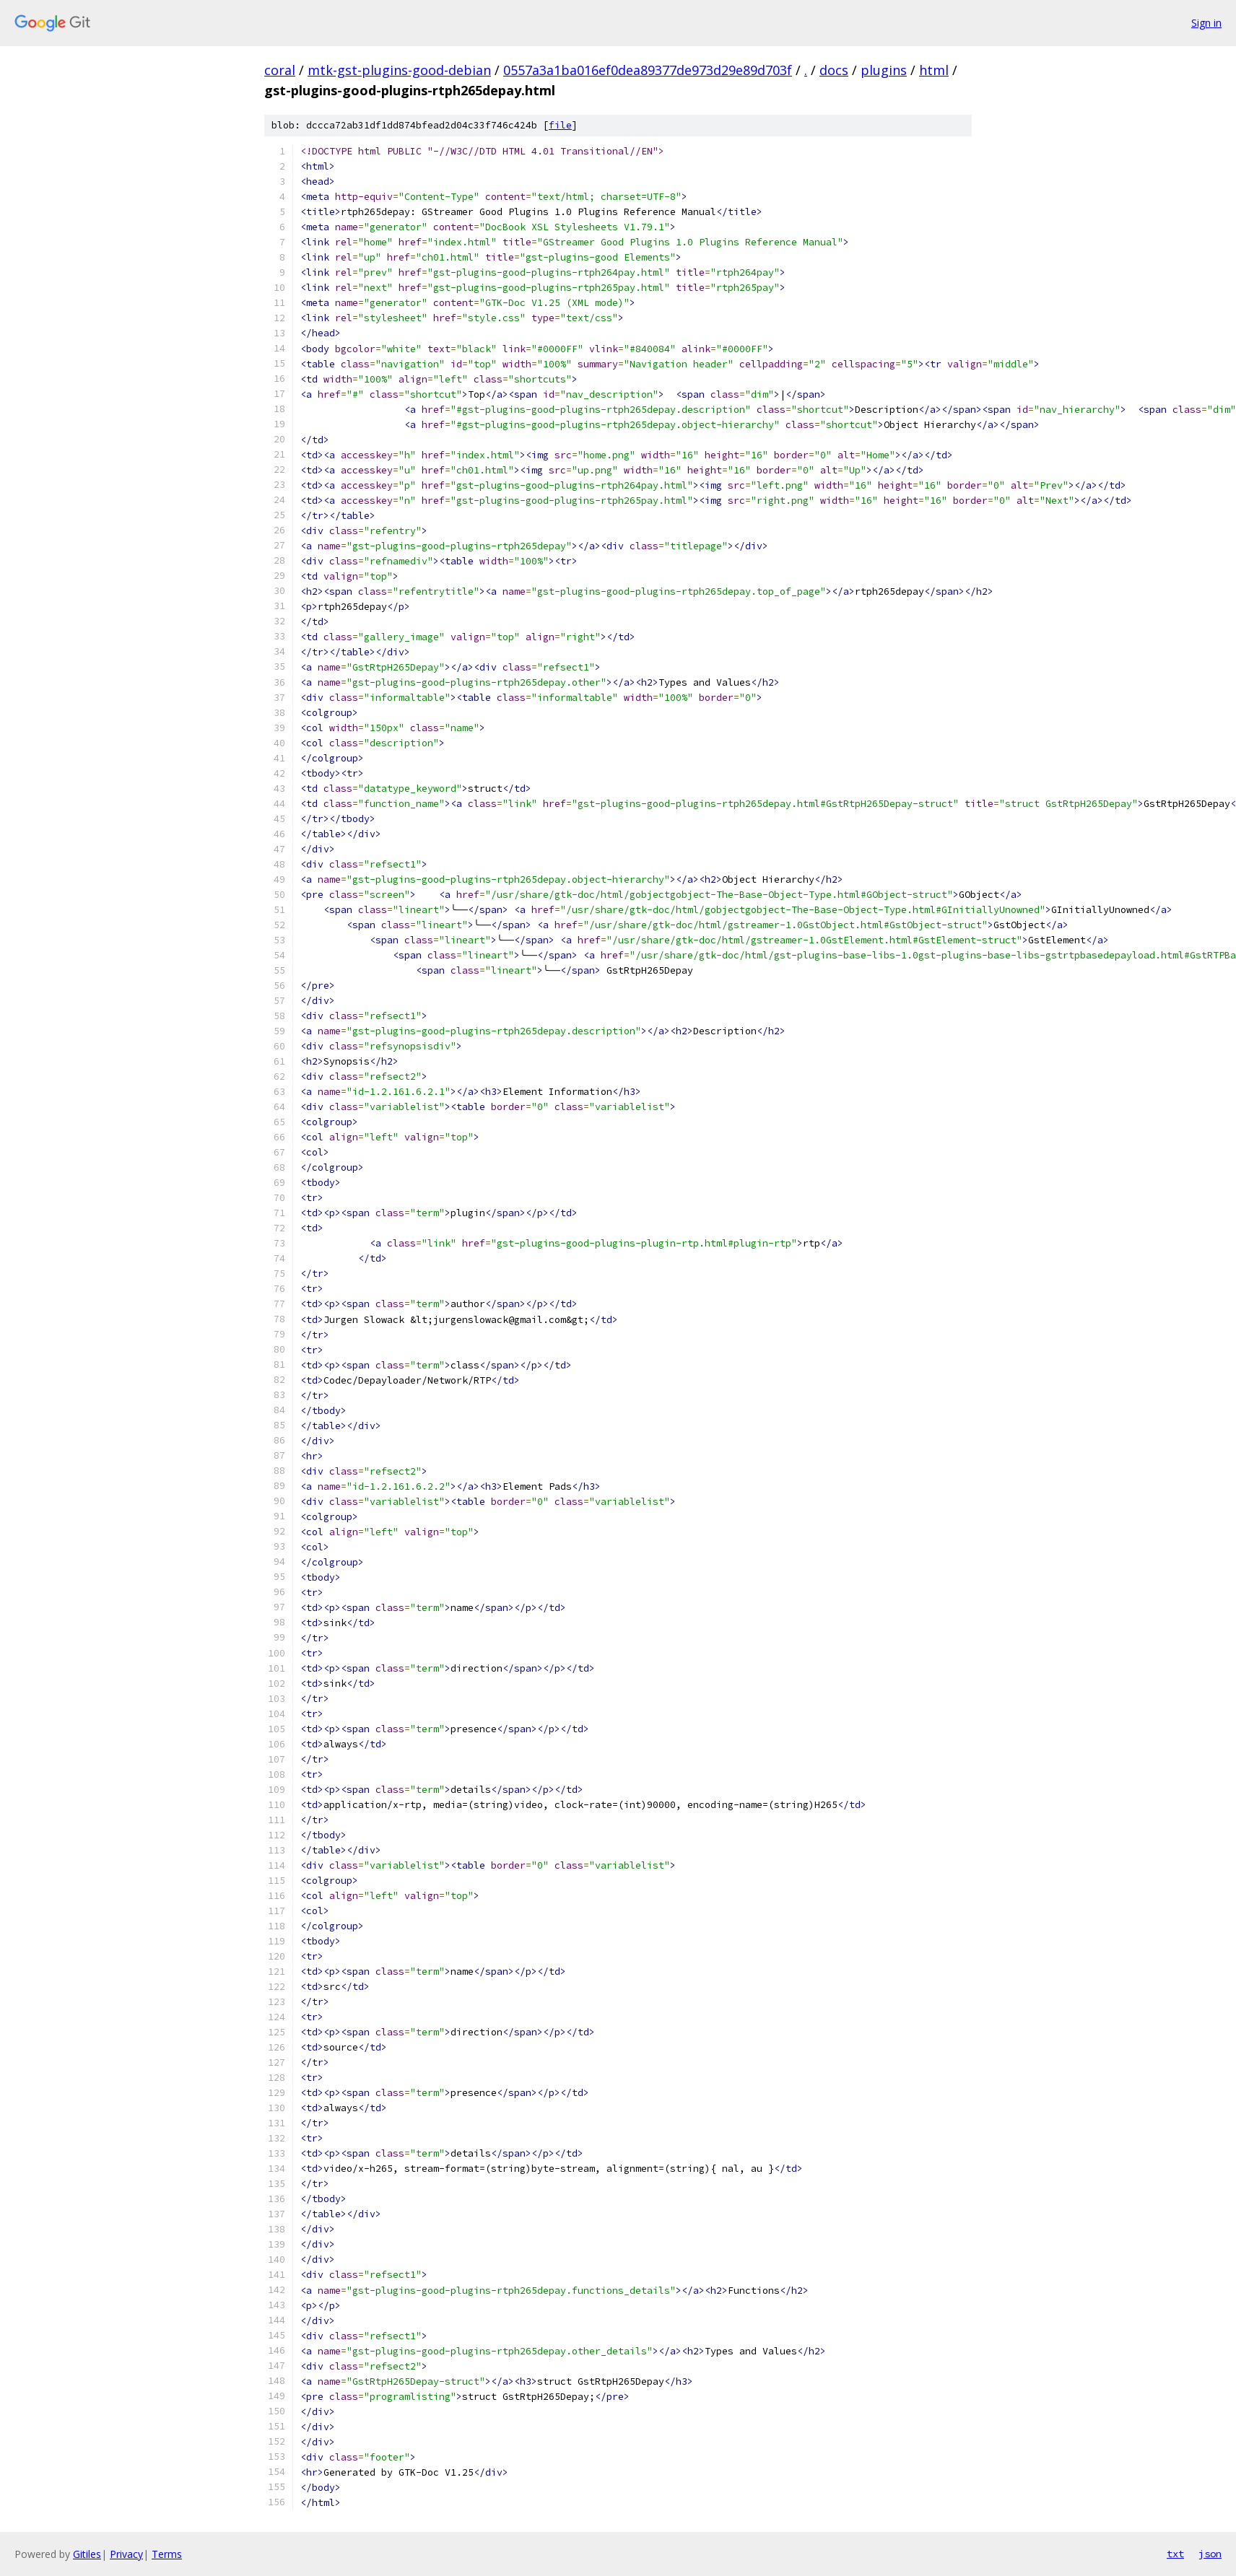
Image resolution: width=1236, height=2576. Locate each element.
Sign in (1206, 23)
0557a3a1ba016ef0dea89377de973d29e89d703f (647, 70)
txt (1175, 2553)
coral (279, 70)
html (934, 70)
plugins (884, 70)
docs (833, 70)
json (1210, 2553)
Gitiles (87, 2554)
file (560, 125)
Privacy (126, 2554)
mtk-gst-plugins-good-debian (399, 70)
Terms (167, 2554)
